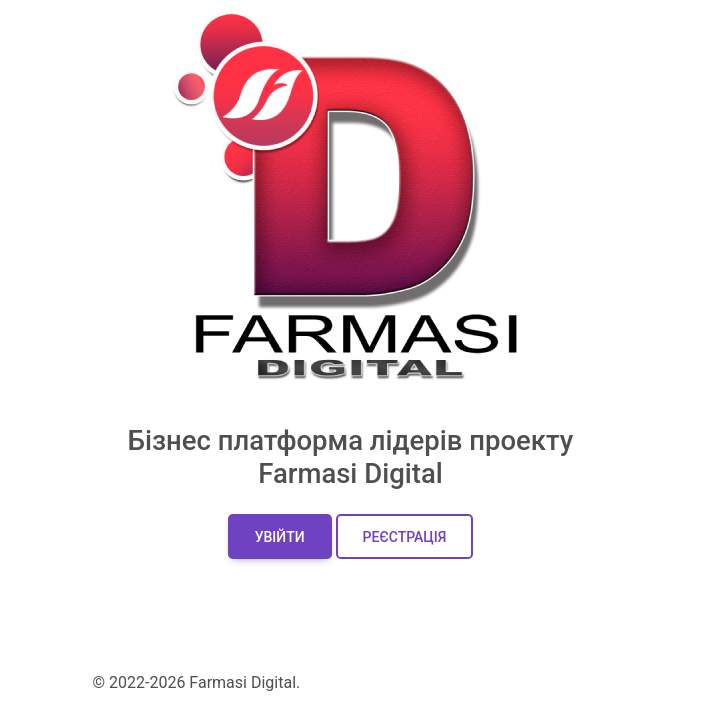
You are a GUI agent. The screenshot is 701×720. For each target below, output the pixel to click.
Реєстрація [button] (405, 537)
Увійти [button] (280, 537)
